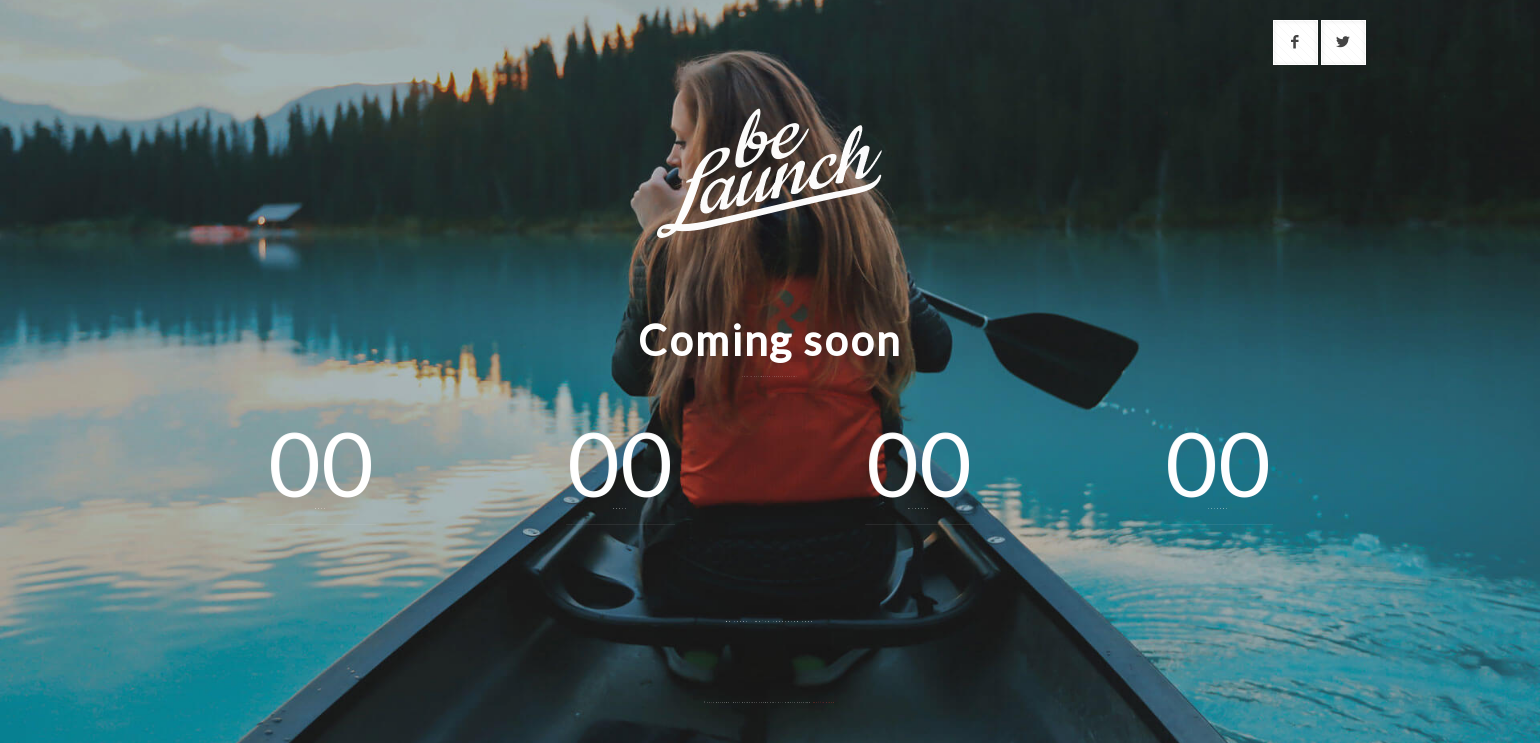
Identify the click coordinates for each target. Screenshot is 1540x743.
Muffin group (824, 702)
